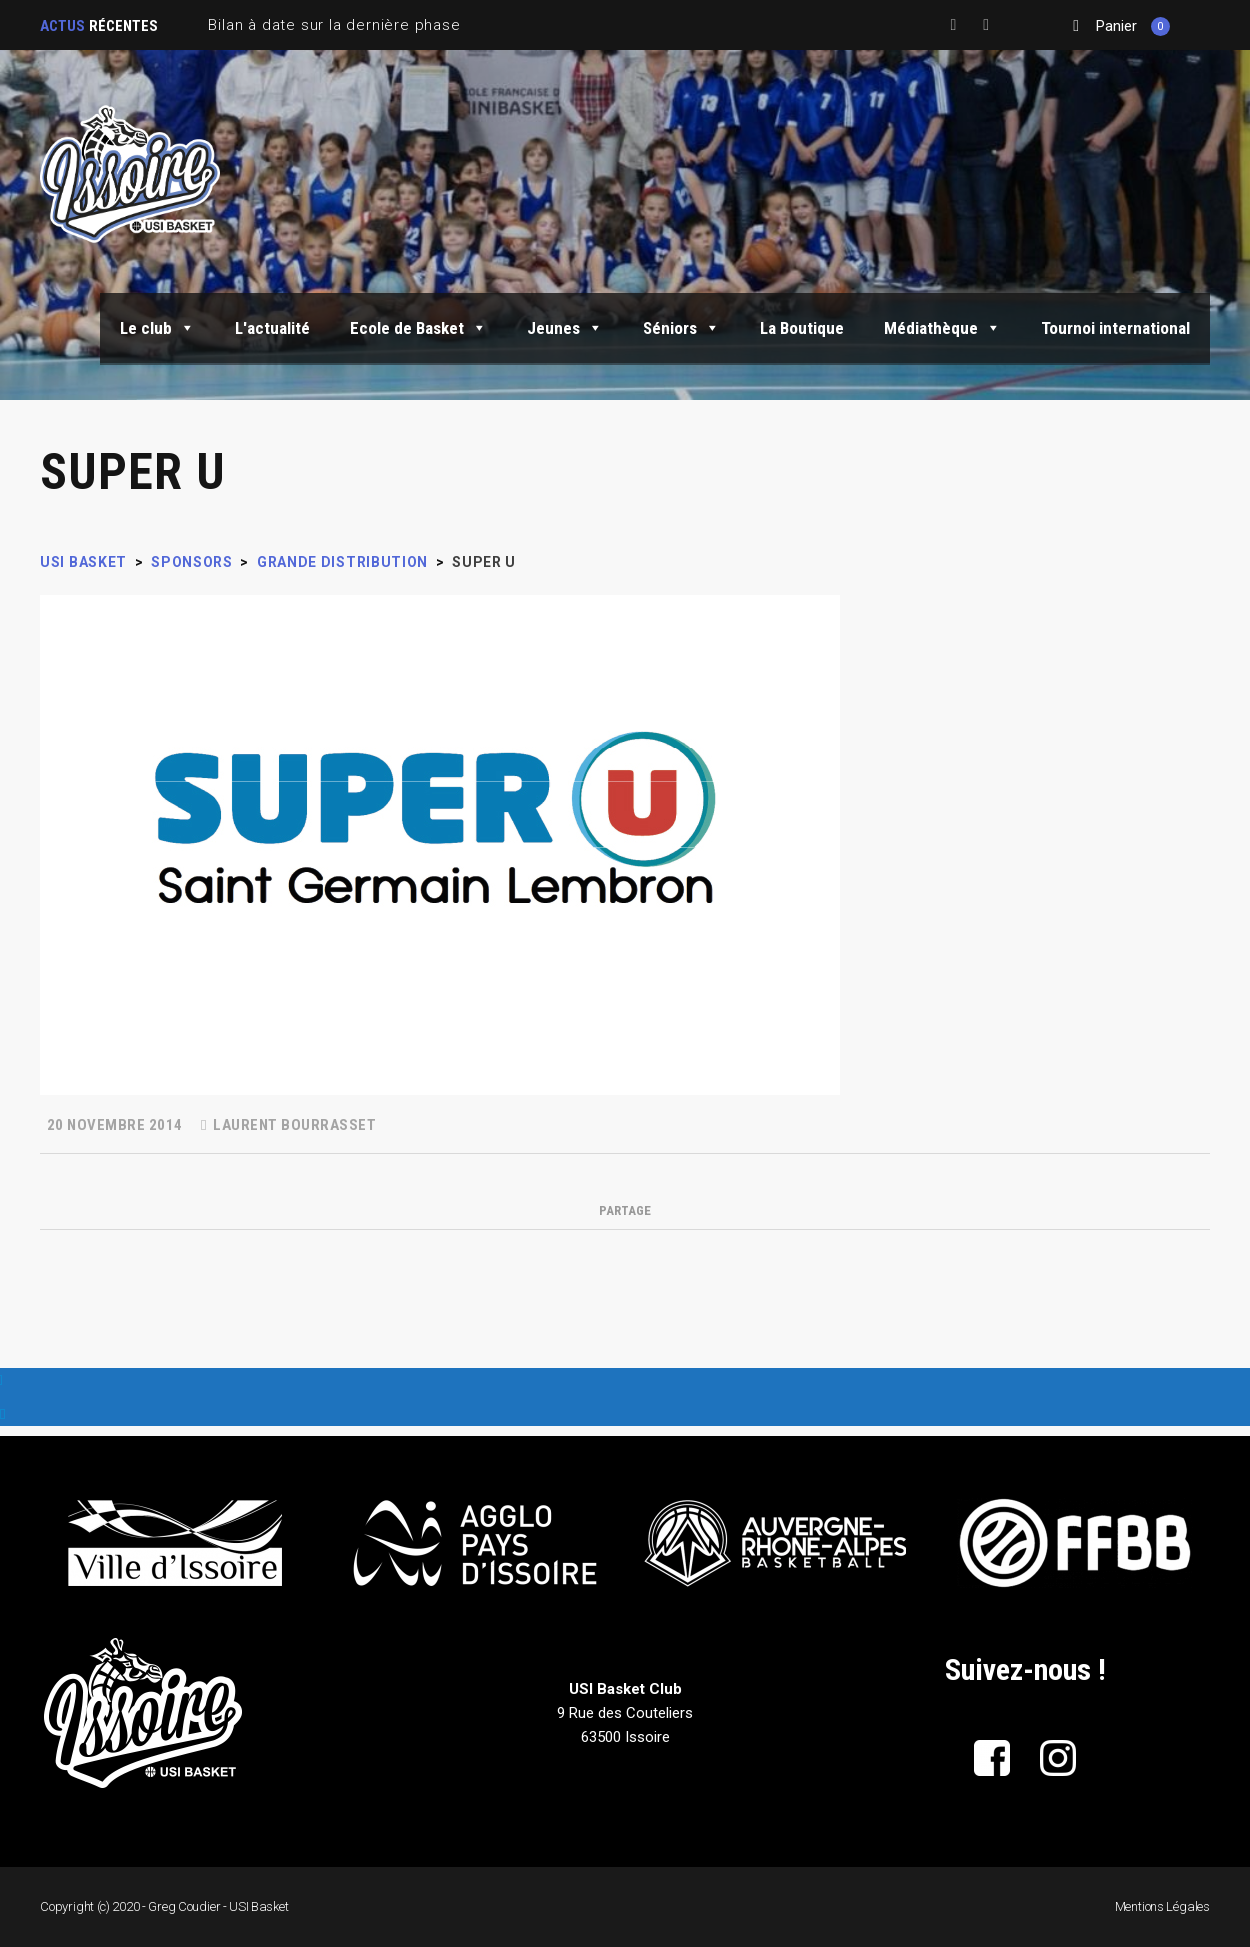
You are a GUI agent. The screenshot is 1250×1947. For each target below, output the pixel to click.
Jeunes (565, 328)
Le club (157, 328)
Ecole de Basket (418, 328)
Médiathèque (942, 328)
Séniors (681, 328)
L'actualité (272, 328)
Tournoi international (1115, 328)
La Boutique (802, 328)
